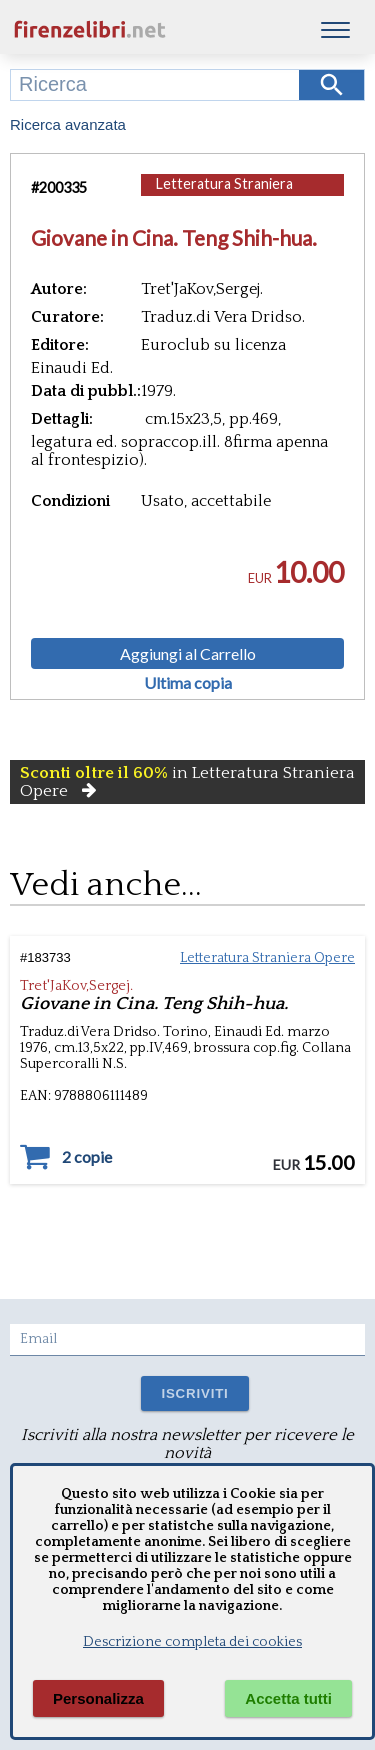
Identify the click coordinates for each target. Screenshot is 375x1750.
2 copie (87, 1157)
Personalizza (98, 1698)
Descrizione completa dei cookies (192, 1642)
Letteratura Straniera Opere (224, 193)
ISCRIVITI (194, 1393)
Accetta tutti (288, 1698)
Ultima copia (188, 683)
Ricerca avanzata (68, 124)
